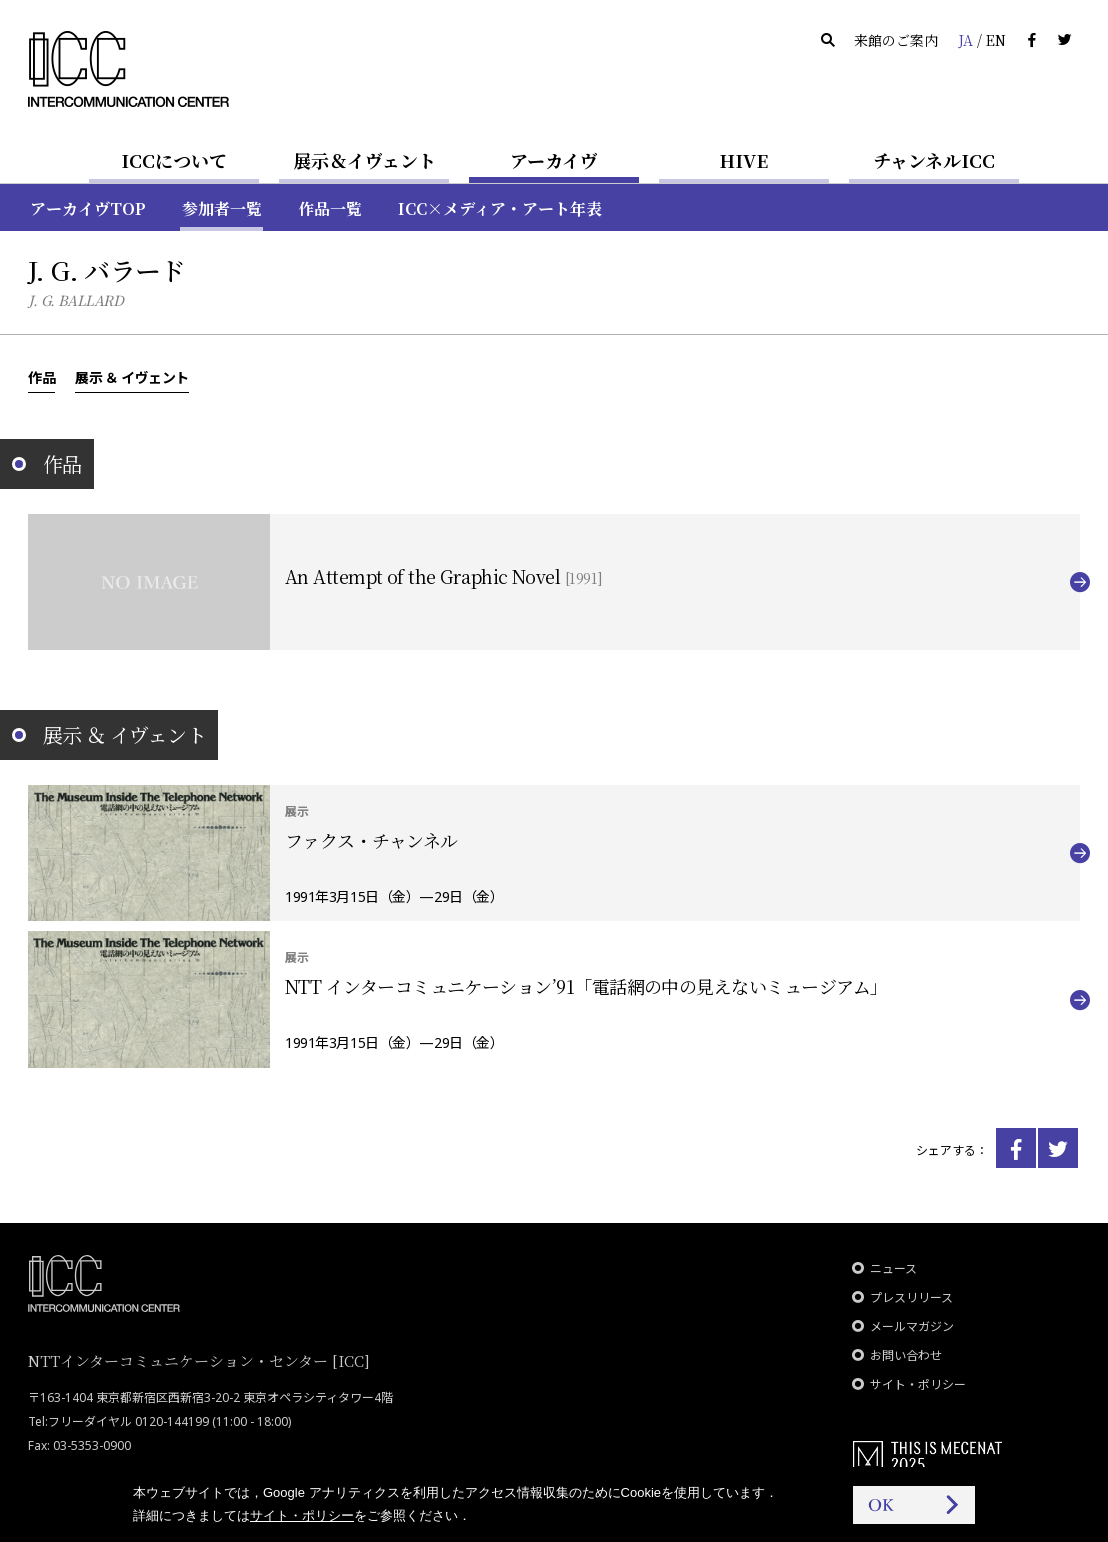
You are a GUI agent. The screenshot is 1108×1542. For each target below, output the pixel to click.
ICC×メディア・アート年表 (500, 208)
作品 (41, 377)
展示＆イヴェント (364, 160)
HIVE (744, 160)
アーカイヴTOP (88, 208)
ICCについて (174, 160)
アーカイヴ (554, 160)
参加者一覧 (222, 208)
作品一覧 (330, 208)
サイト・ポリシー (918, 1384)
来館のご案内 (896, 40)
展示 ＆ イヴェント (132, 377)
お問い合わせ (906, 1355)
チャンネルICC (934, 160)
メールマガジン (912, 1326)
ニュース (893, 1268)
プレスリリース (911, 1297)
